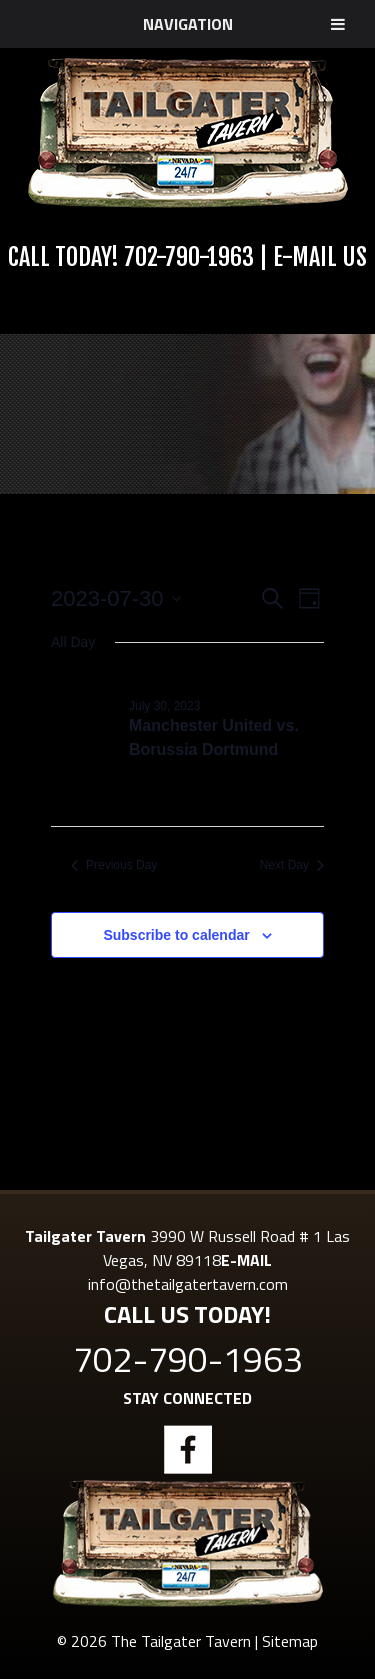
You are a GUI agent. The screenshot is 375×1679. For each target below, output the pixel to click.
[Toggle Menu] (338, 24)
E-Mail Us (320, 257)
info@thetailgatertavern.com (188, 1284)
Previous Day (114, 865)
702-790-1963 (189, 257)
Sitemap (290, 1641)
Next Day (292, 865)
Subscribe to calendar (176, 935)
